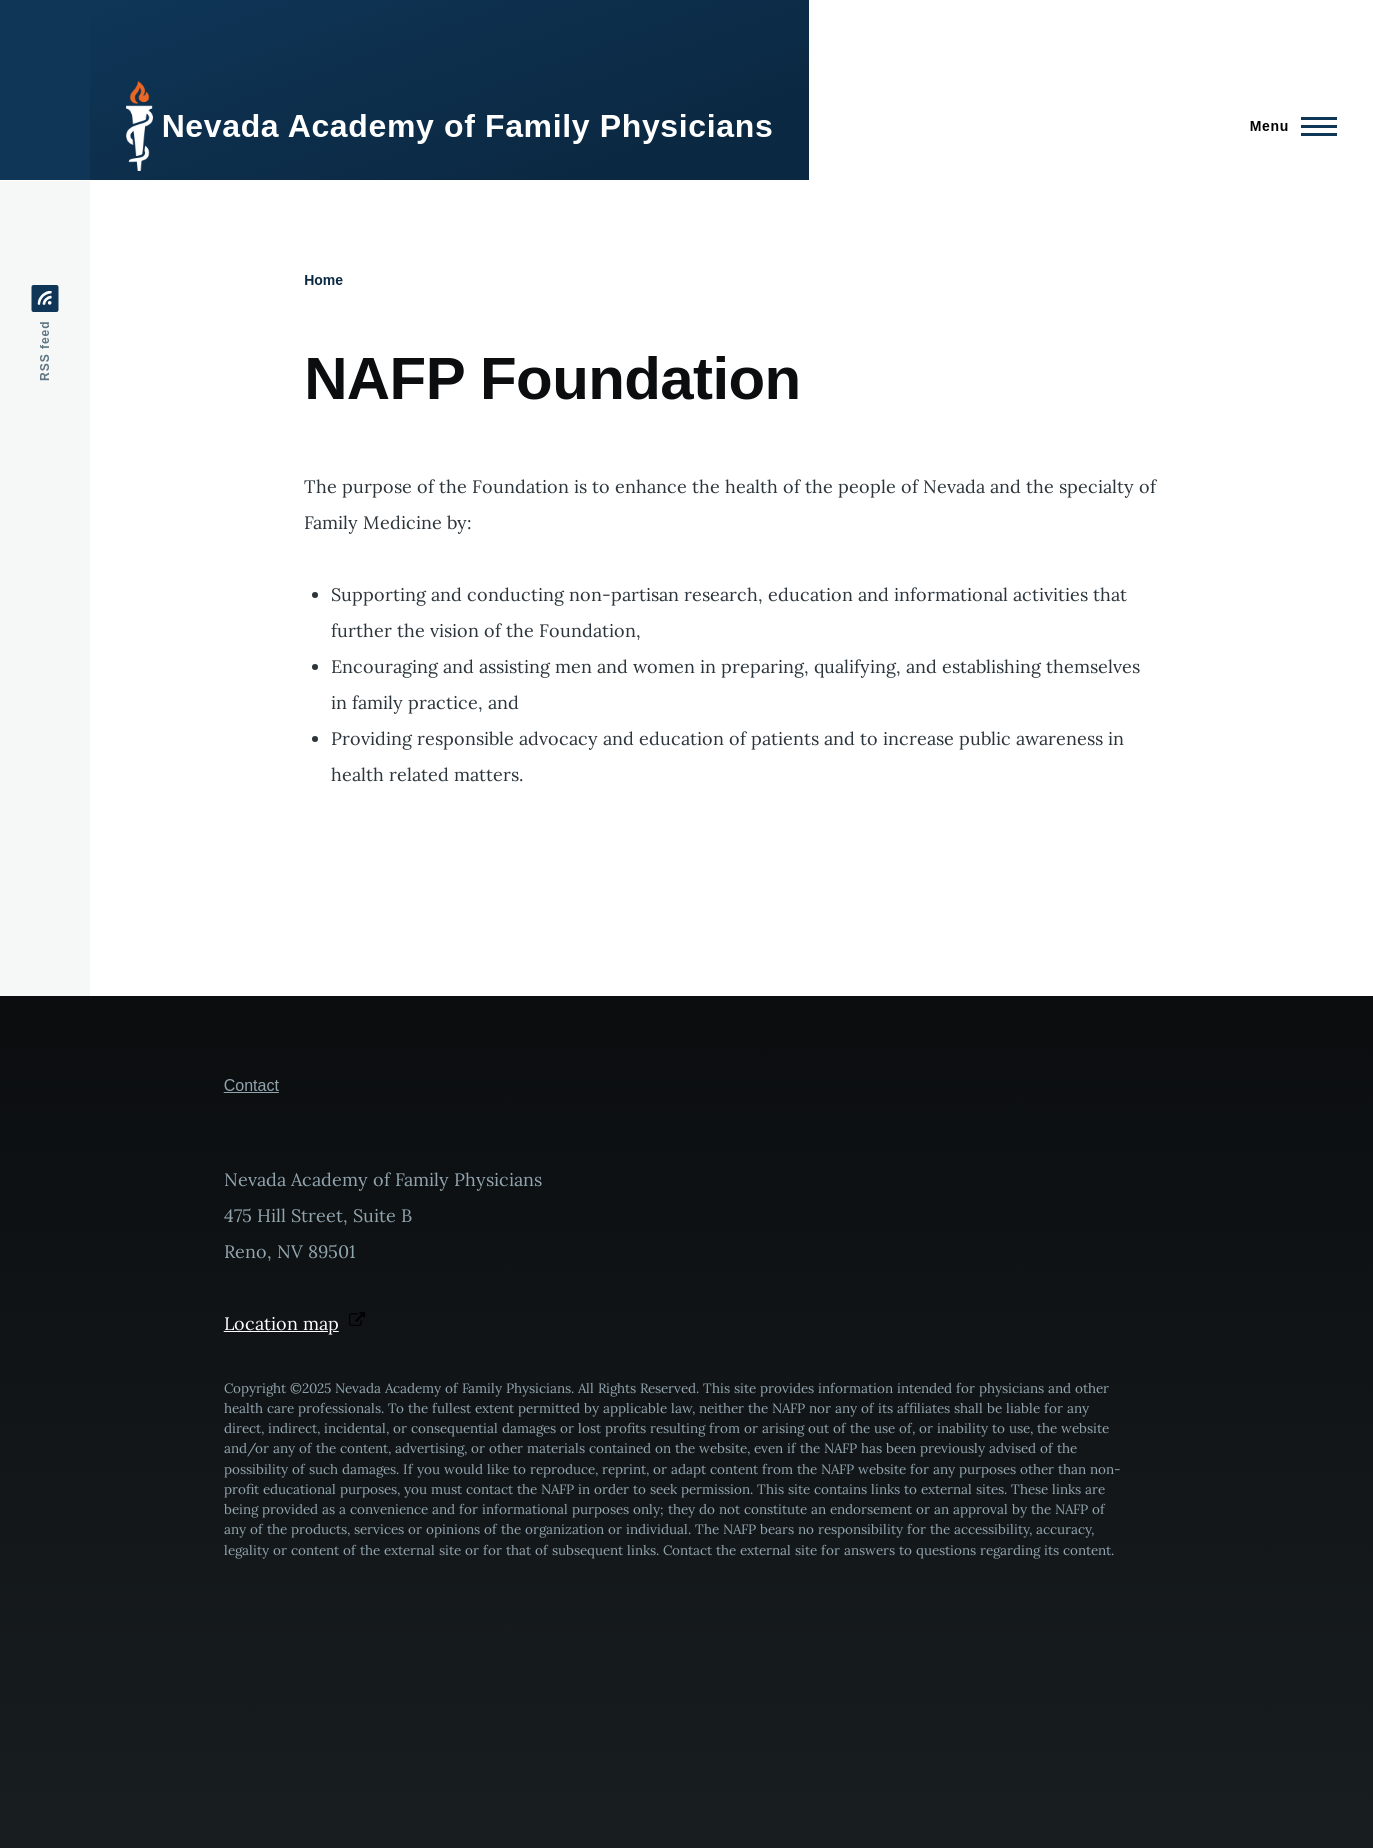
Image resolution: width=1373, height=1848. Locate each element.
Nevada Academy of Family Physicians (468, 126)
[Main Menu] (1287, 126)
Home (323, 280)
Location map (294, 1323)
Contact (251, 1085)
